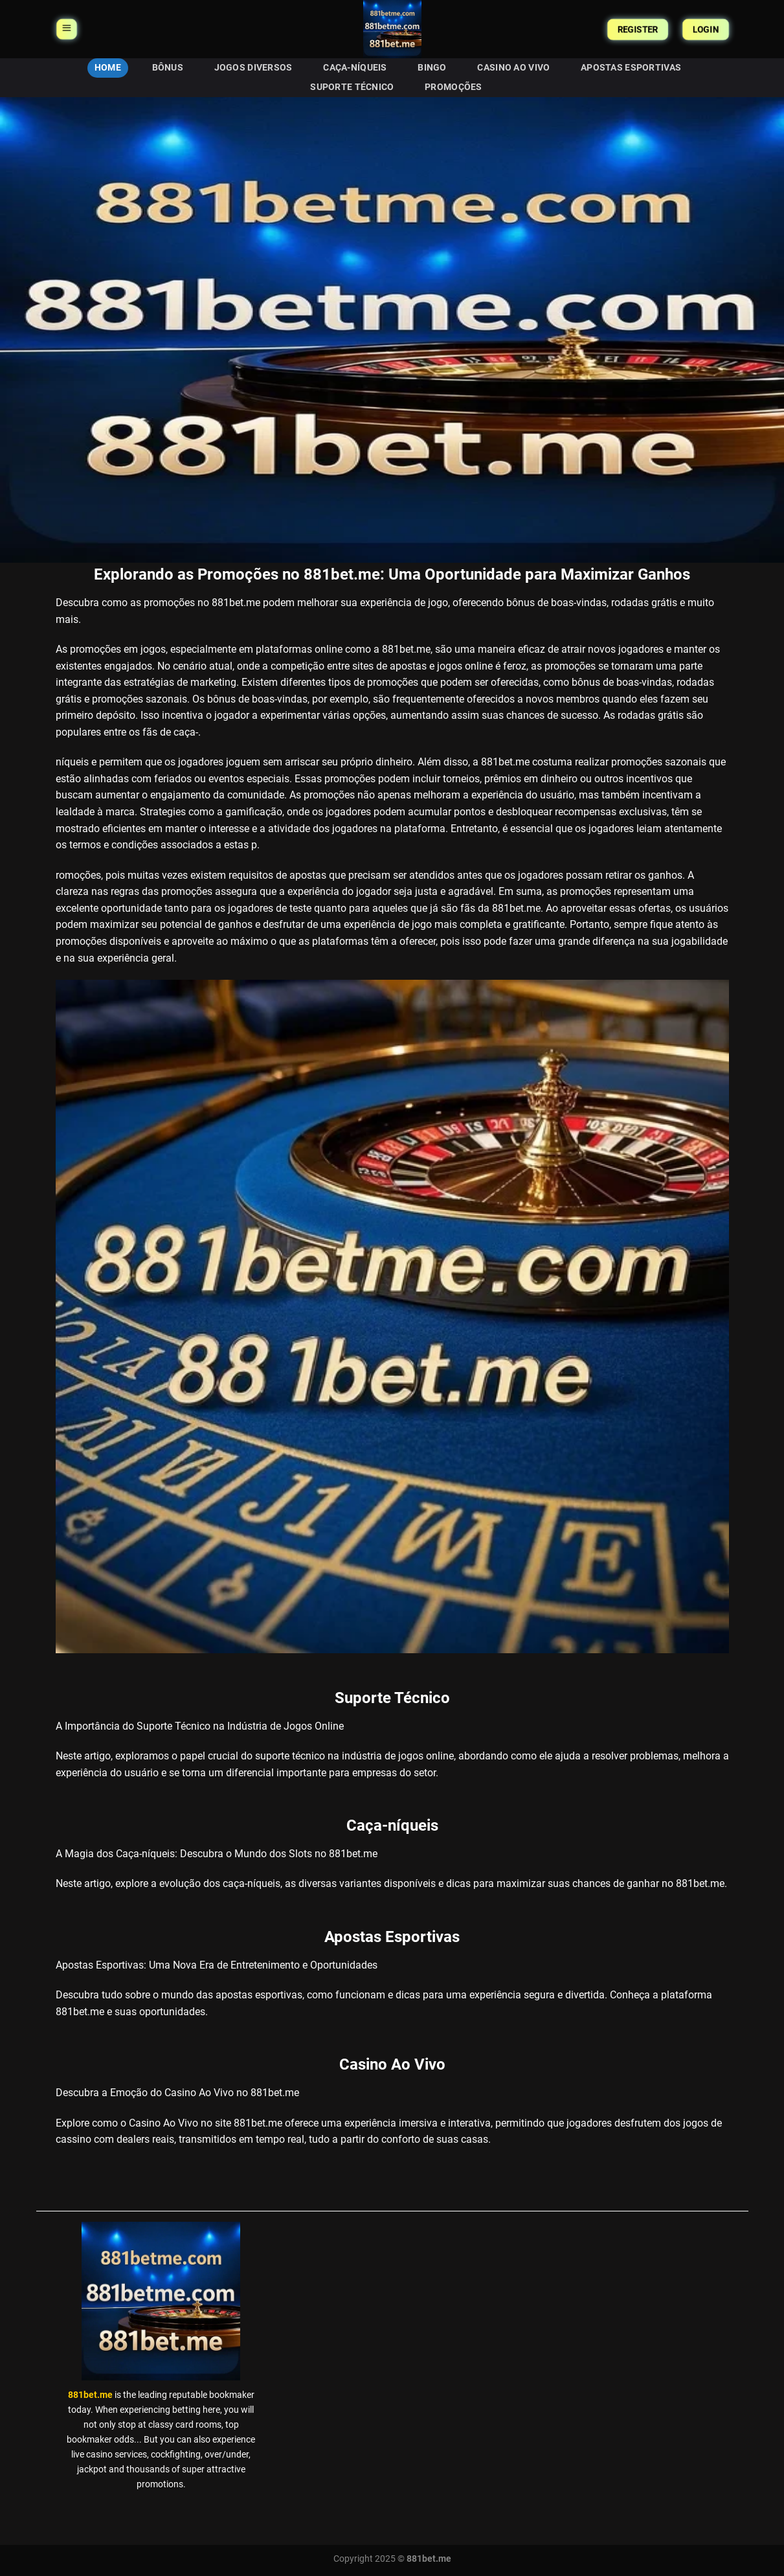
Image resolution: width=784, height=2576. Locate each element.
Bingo (432, 67)
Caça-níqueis (354, 67)
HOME (108, 67)
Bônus (167, 67)
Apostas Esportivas (631, 67)
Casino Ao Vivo (513, 67)
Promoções (453, 87)
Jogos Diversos (253, 67)
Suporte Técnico (352, 87)
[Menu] (67, 29)
